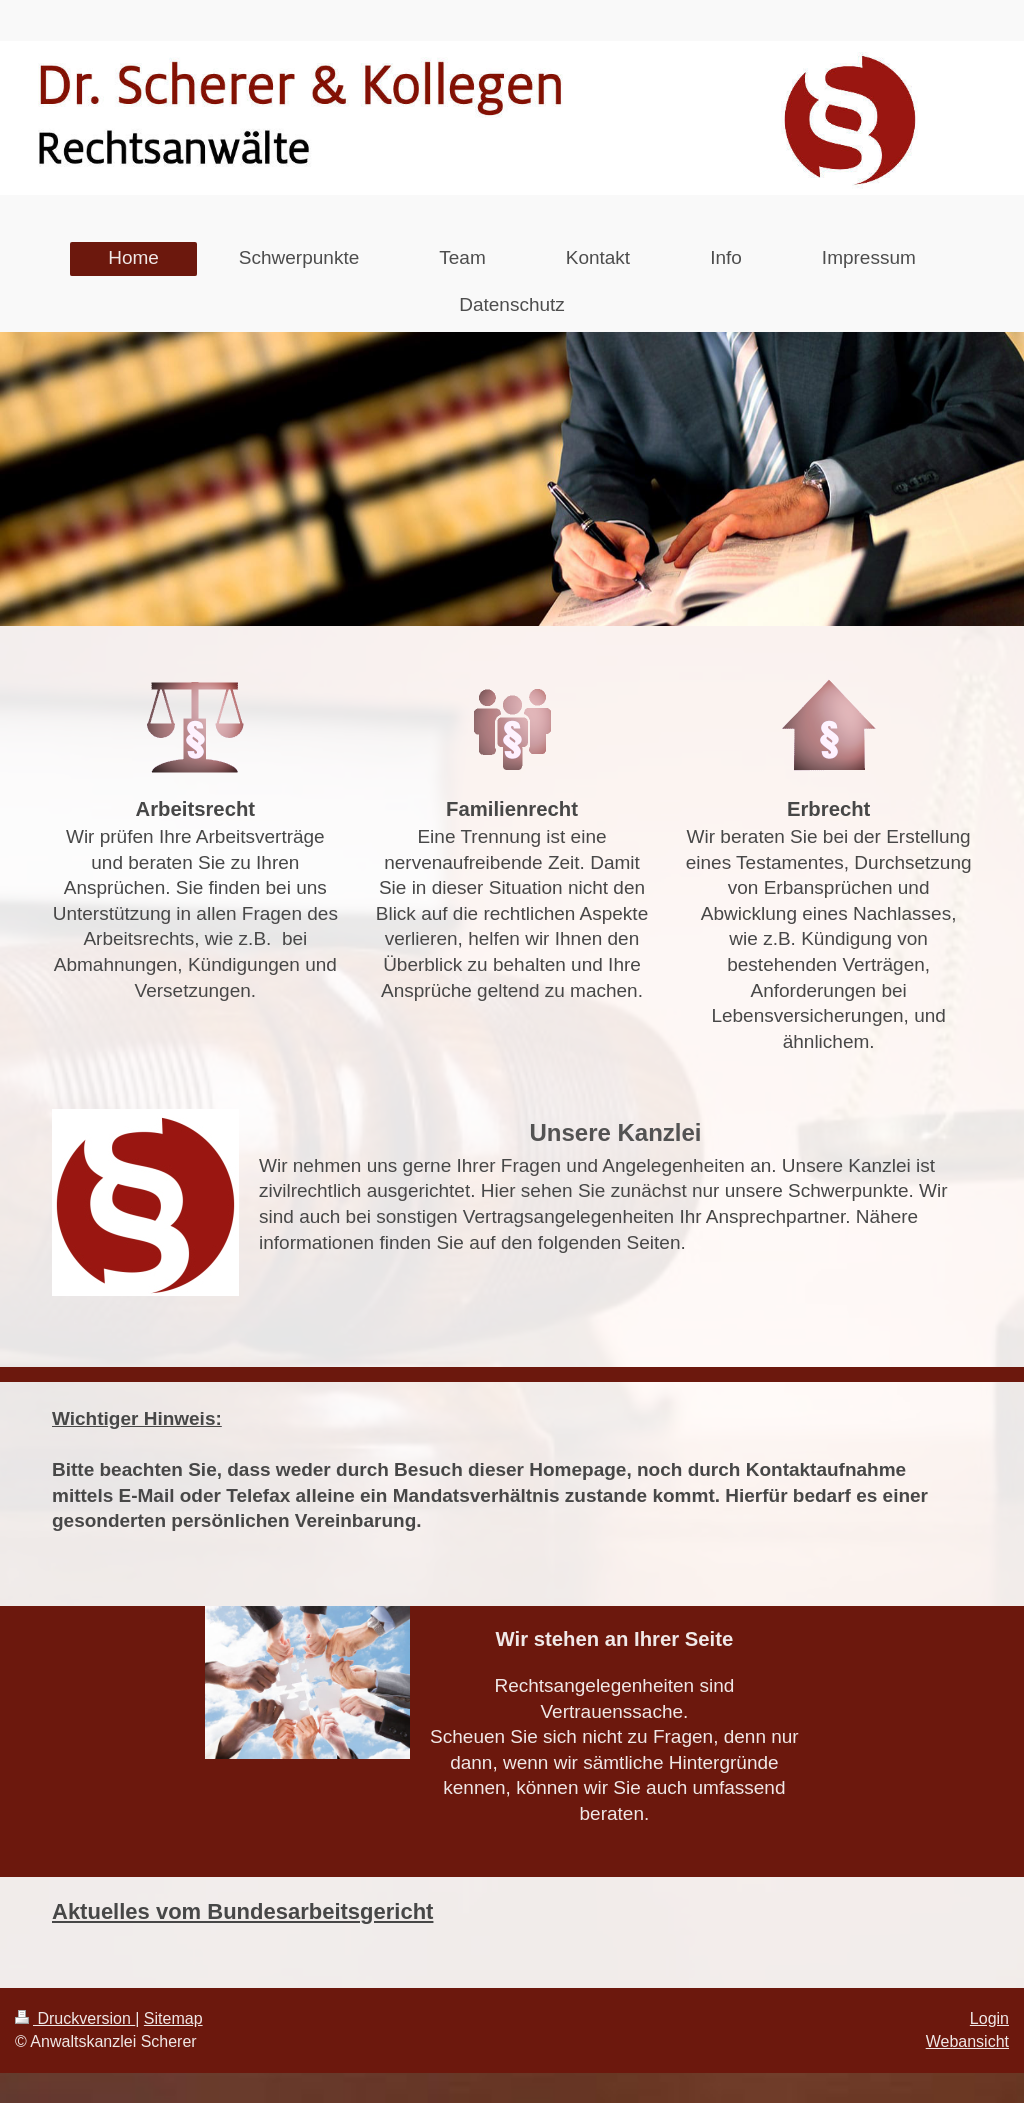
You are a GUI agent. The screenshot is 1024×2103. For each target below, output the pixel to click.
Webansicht (967, 2041)
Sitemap (173, 2018)
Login (989, 2018)
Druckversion (75, 2018)
